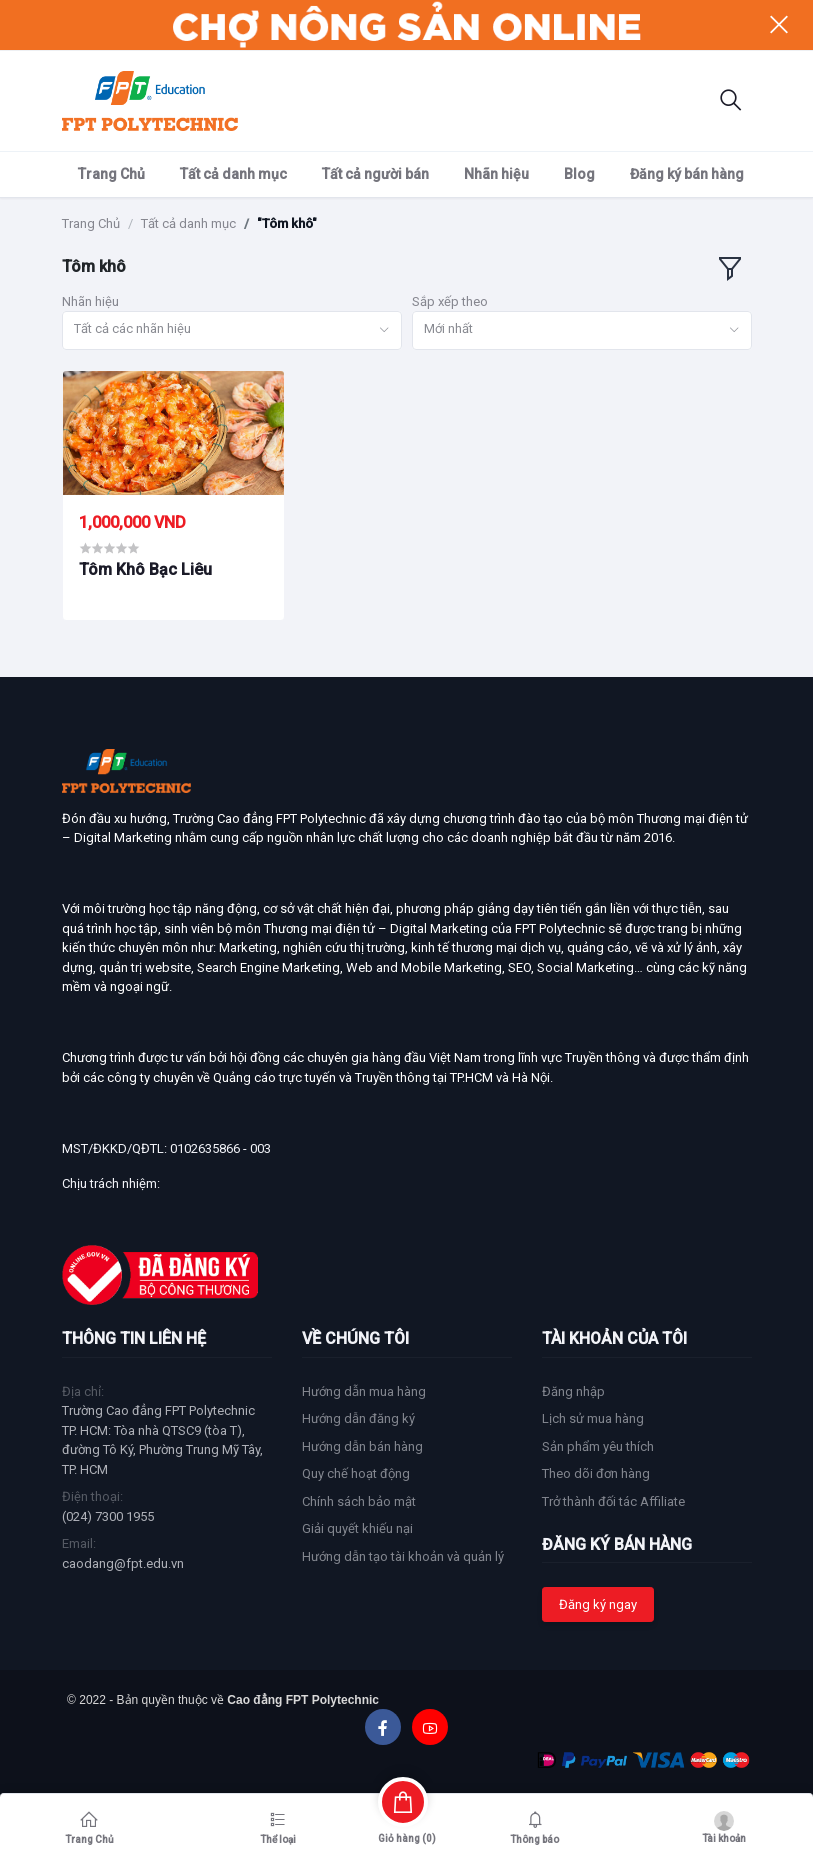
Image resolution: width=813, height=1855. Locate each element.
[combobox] (232, 330)
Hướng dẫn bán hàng (362, 1446)
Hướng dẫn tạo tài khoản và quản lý (403, 1556)
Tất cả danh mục (233, 174)
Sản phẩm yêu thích (598, 1446)
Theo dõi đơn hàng (596, 1473)
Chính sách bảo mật (359, 1501)
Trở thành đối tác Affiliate (613, 1501)
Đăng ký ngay (598, 1604)
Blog (579, 174)
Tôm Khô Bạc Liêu (145, 569)
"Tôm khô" (287, 223)
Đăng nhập (573, 1391)
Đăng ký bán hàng (687, 174)
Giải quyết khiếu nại (357, 1528)
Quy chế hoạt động (356, 1473)
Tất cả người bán (375, 174)
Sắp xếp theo (450, 301)
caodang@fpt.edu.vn (123, 1563)
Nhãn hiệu (496, 174)
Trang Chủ (111, 174)
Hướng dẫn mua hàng (364, 1391)
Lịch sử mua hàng (593, 1418)
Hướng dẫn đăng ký (358, 1418)
